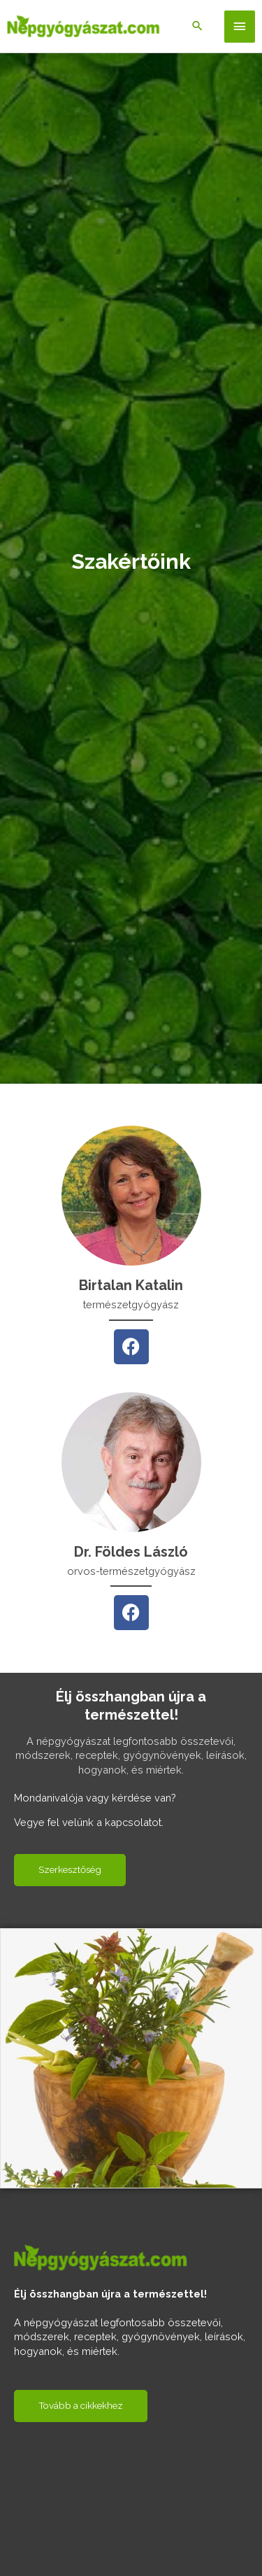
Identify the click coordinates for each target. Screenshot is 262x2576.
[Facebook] (131, 1346)
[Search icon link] (197, 26)
